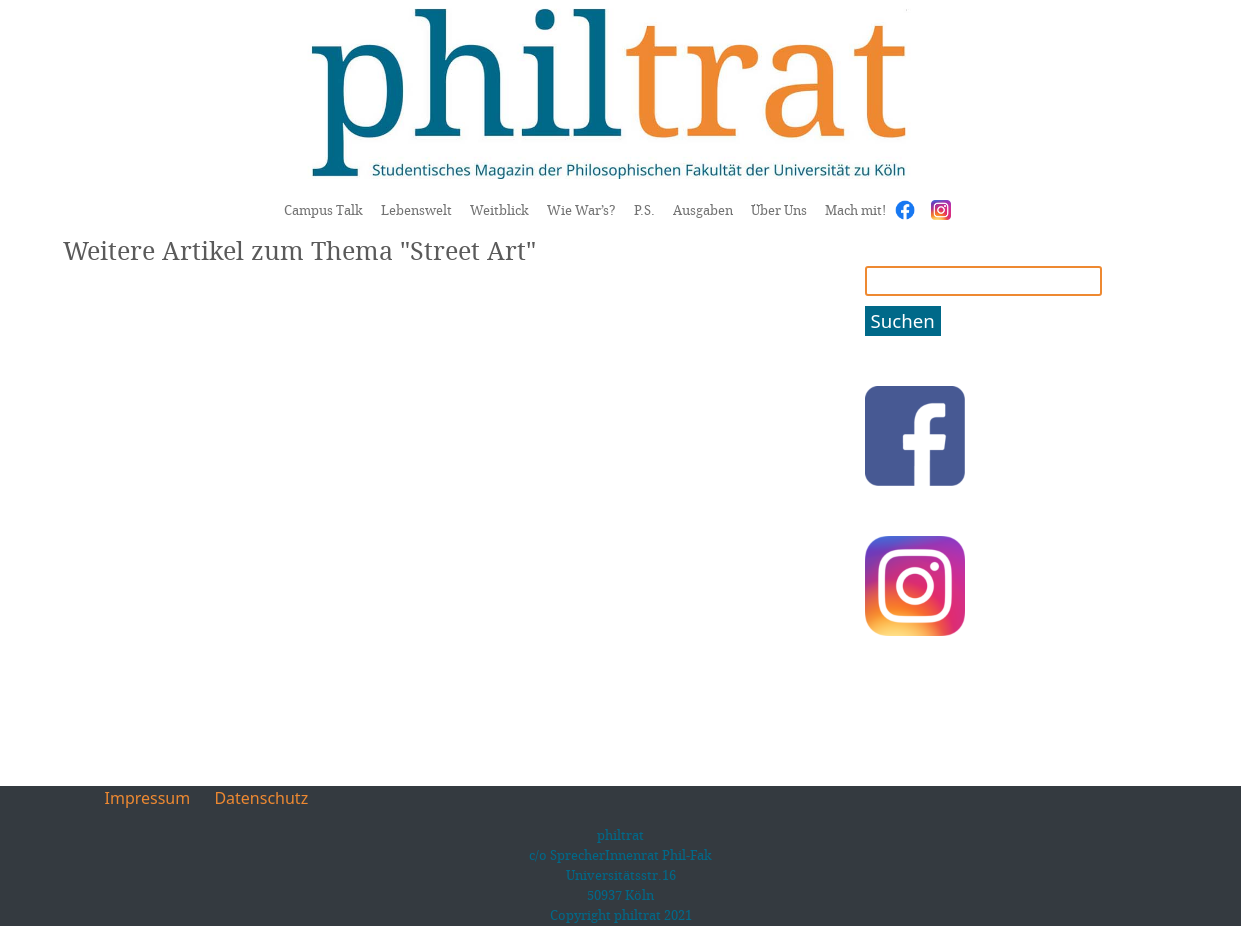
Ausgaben (703, 210)
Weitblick (499, 210)
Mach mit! (855, 210)
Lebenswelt (416, 210)
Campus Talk (323, 210)
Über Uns (779, 210)
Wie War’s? (581, 210)
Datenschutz (261, 798)
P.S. (644, 210)
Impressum (148, 798)
